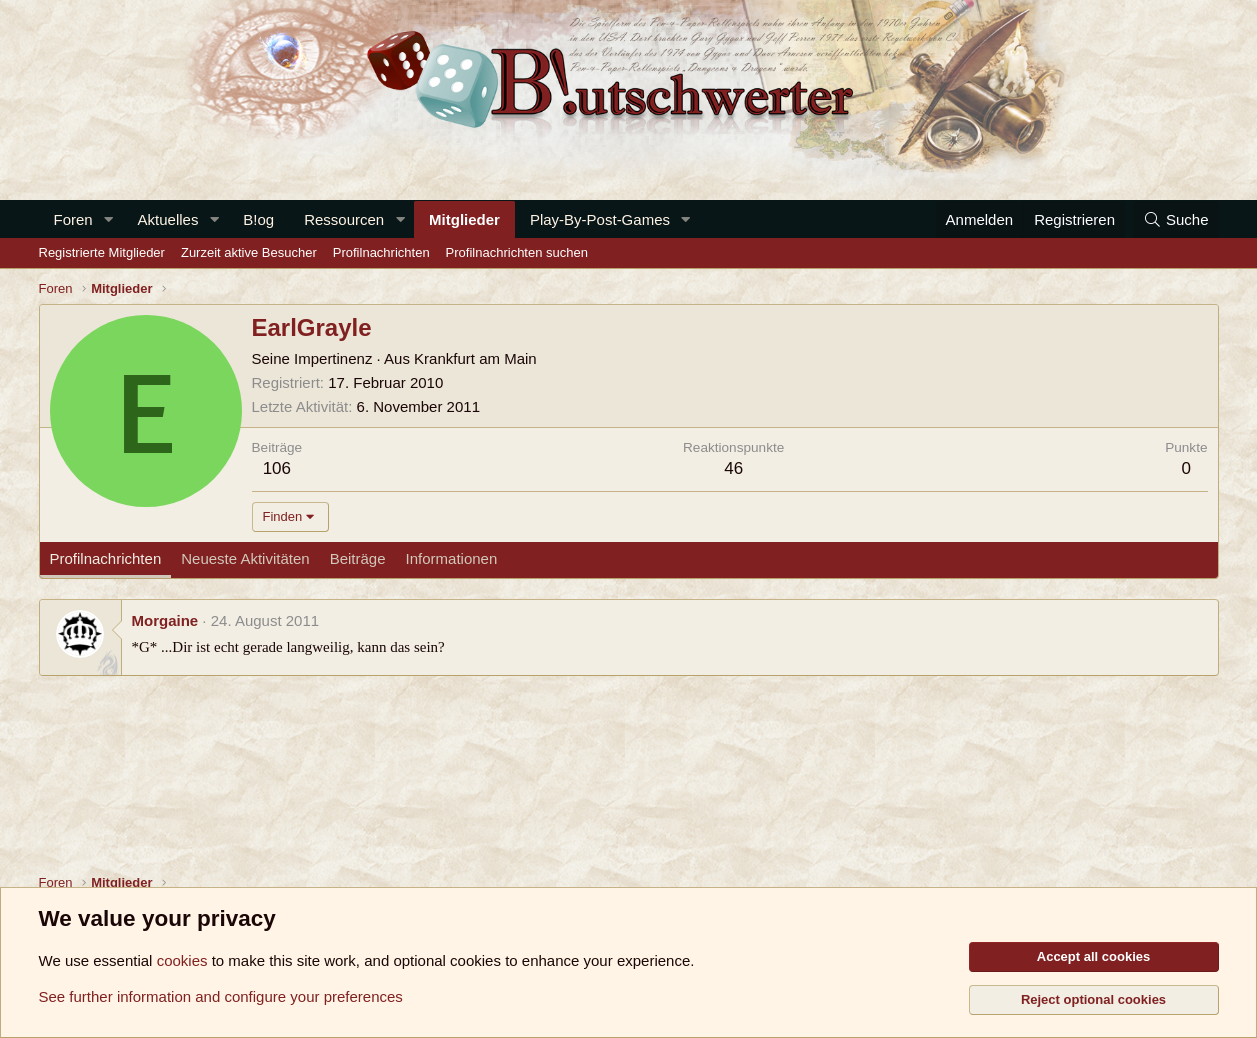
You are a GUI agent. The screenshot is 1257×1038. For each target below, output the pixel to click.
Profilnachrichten (381, 252)
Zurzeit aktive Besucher (249, 252)
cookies (182, 960)
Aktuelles (168, 219)
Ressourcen (344, 219)
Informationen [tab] (452, 558)
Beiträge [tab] (358, 558)
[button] (109, 219)
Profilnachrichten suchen (517, 252)
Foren (73, 219)
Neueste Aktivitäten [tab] (245, 558)
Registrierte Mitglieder (102, 252)
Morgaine (165, 620)
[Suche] (1176, 219)
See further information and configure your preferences (221, 996)
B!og (258, 219)
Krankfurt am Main (475, 358)
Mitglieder (464, 219)
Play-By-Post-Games (600, 219)
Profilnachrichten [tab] (106, 558)
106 (277, 468)
